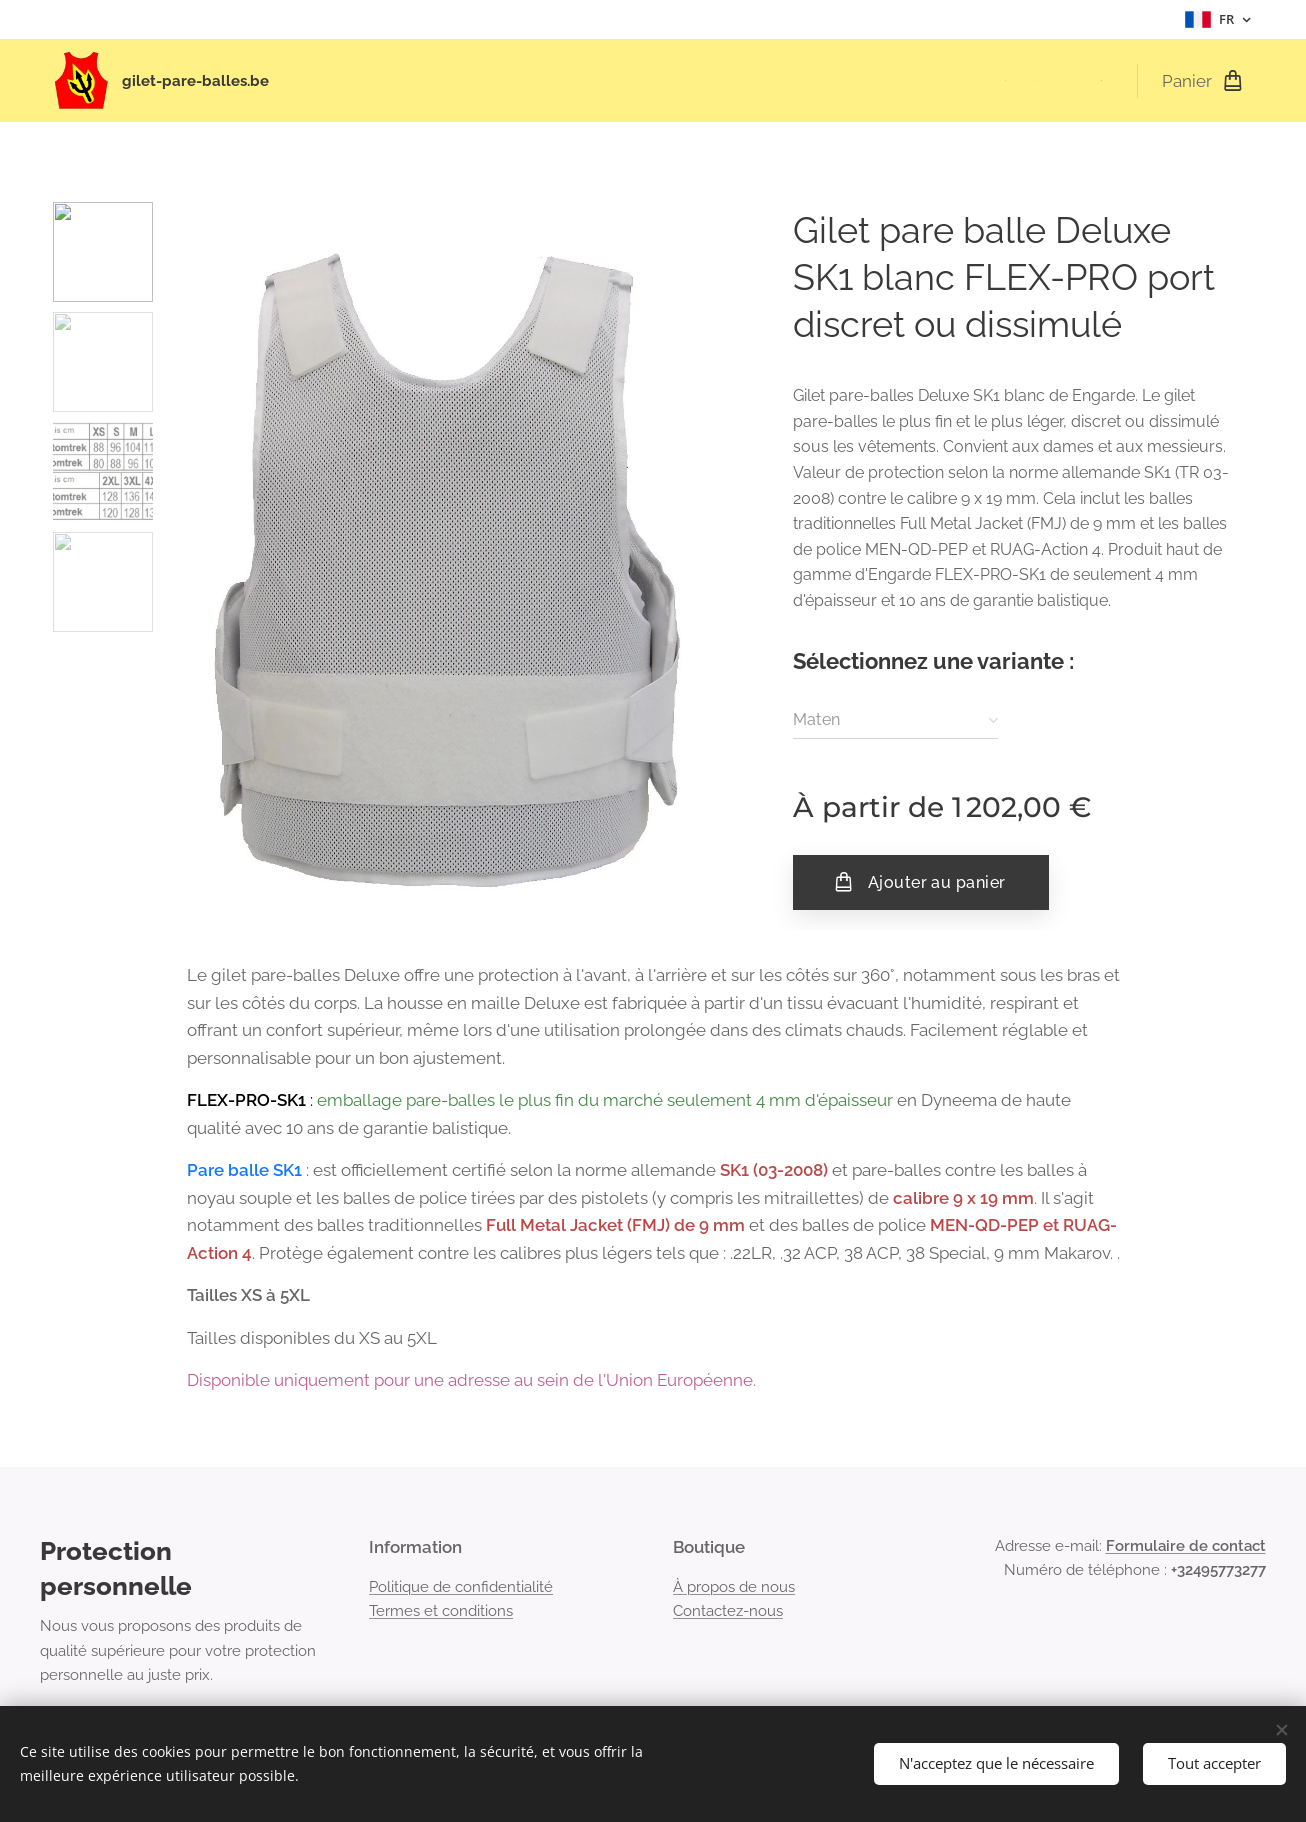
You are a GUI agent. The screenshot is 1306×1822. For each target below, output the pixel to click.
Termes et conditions (441, 1611)
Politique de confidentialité (461, 1587)
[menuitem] (978, 81)
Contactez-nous (728, 1611)
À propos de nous (734, 1587)
